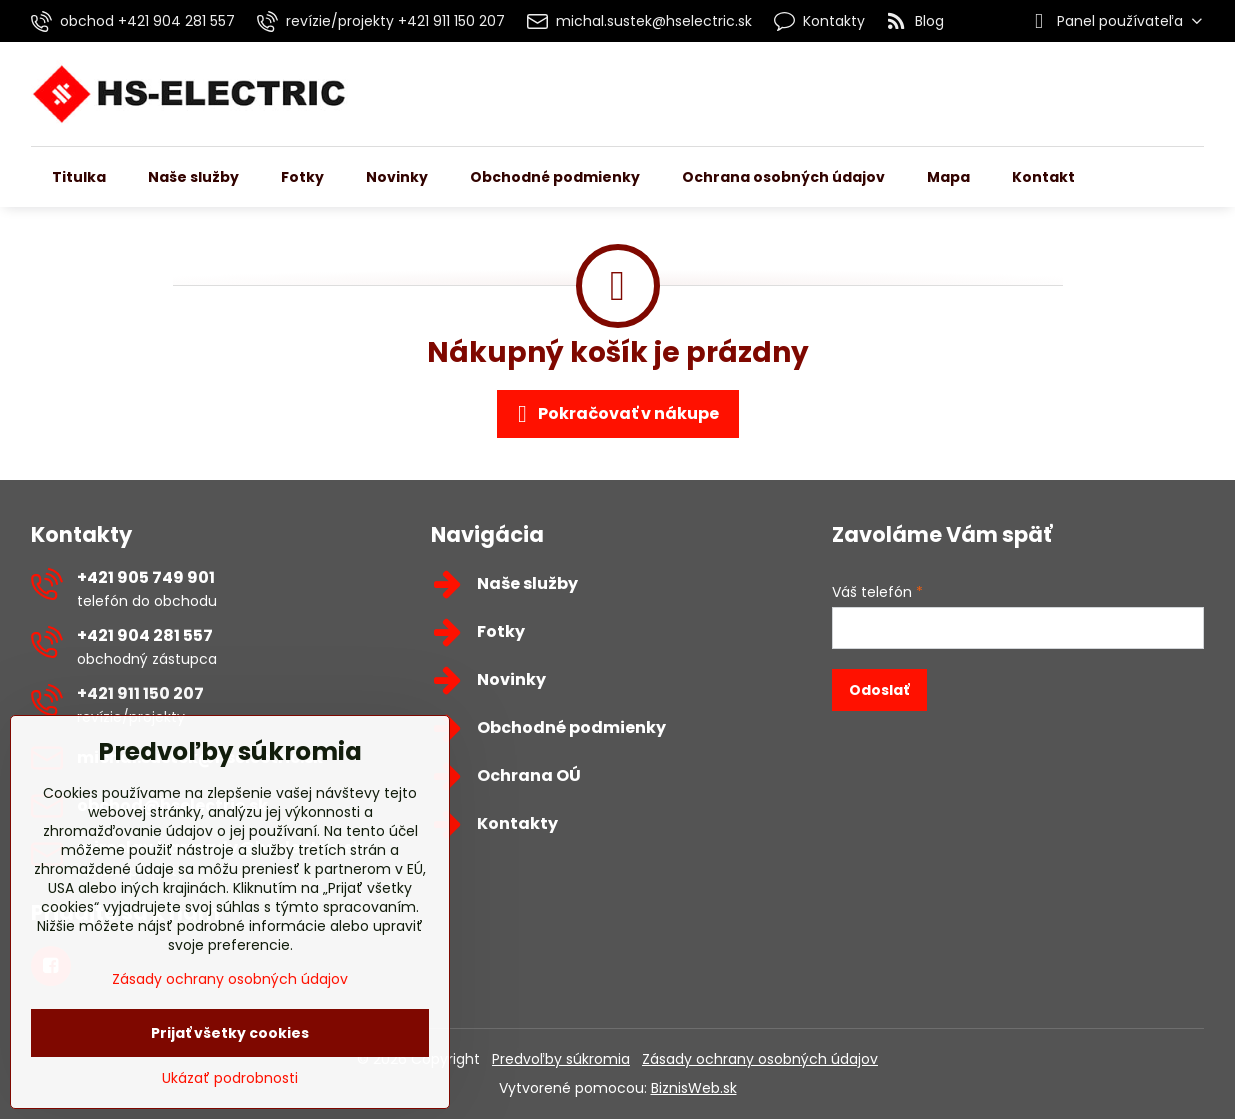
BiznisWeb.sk (694, 1088)
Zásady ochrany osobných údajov (760, 1059)
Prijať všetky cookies (230, 1033)
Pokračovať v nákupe (615, 414)
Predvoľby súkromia (561, 1059)
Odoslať (879, 690)
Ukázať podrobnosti (230, 1078)
